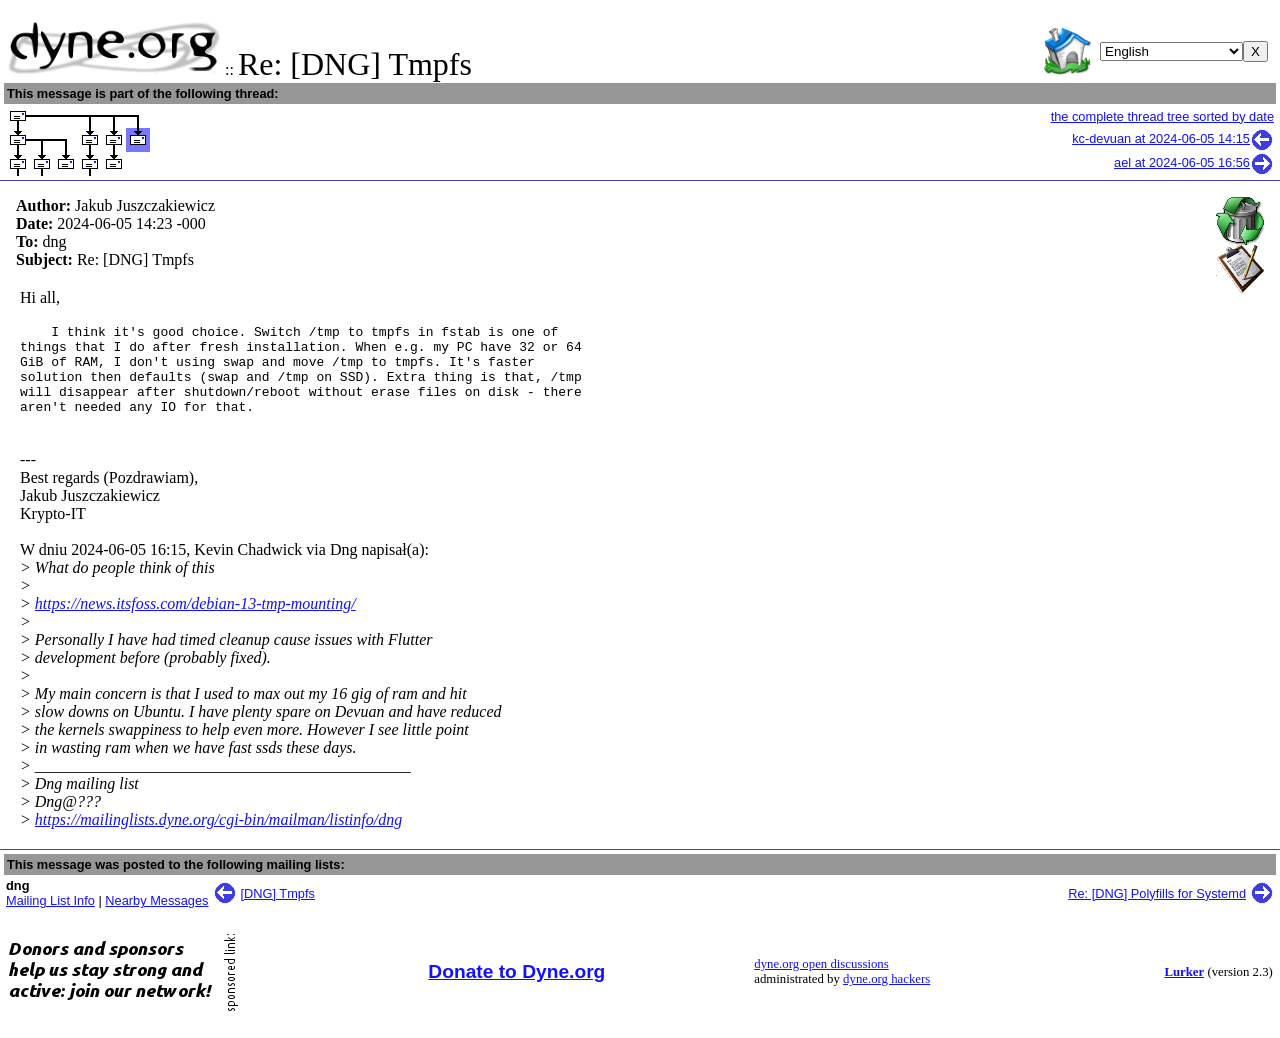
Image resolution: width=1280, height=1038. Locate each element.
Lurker (1184, 990)
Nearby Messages (156, 918)
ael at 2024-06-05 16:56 (1194, 162)
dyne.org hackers (886, 997)
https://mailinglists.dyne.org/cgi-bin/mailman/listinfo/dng (218, 837)
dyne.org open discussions (821, 982)
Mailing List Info (50, 918)
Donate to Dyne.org (516, 989)
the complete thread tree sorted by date (1162, 116)
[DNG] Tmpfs (278, 911)
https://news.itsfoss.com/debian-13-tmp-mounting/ (195, 621)
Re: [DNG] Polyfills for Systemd (1157, 911)
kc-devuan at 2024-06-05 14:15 (1173, 138)
